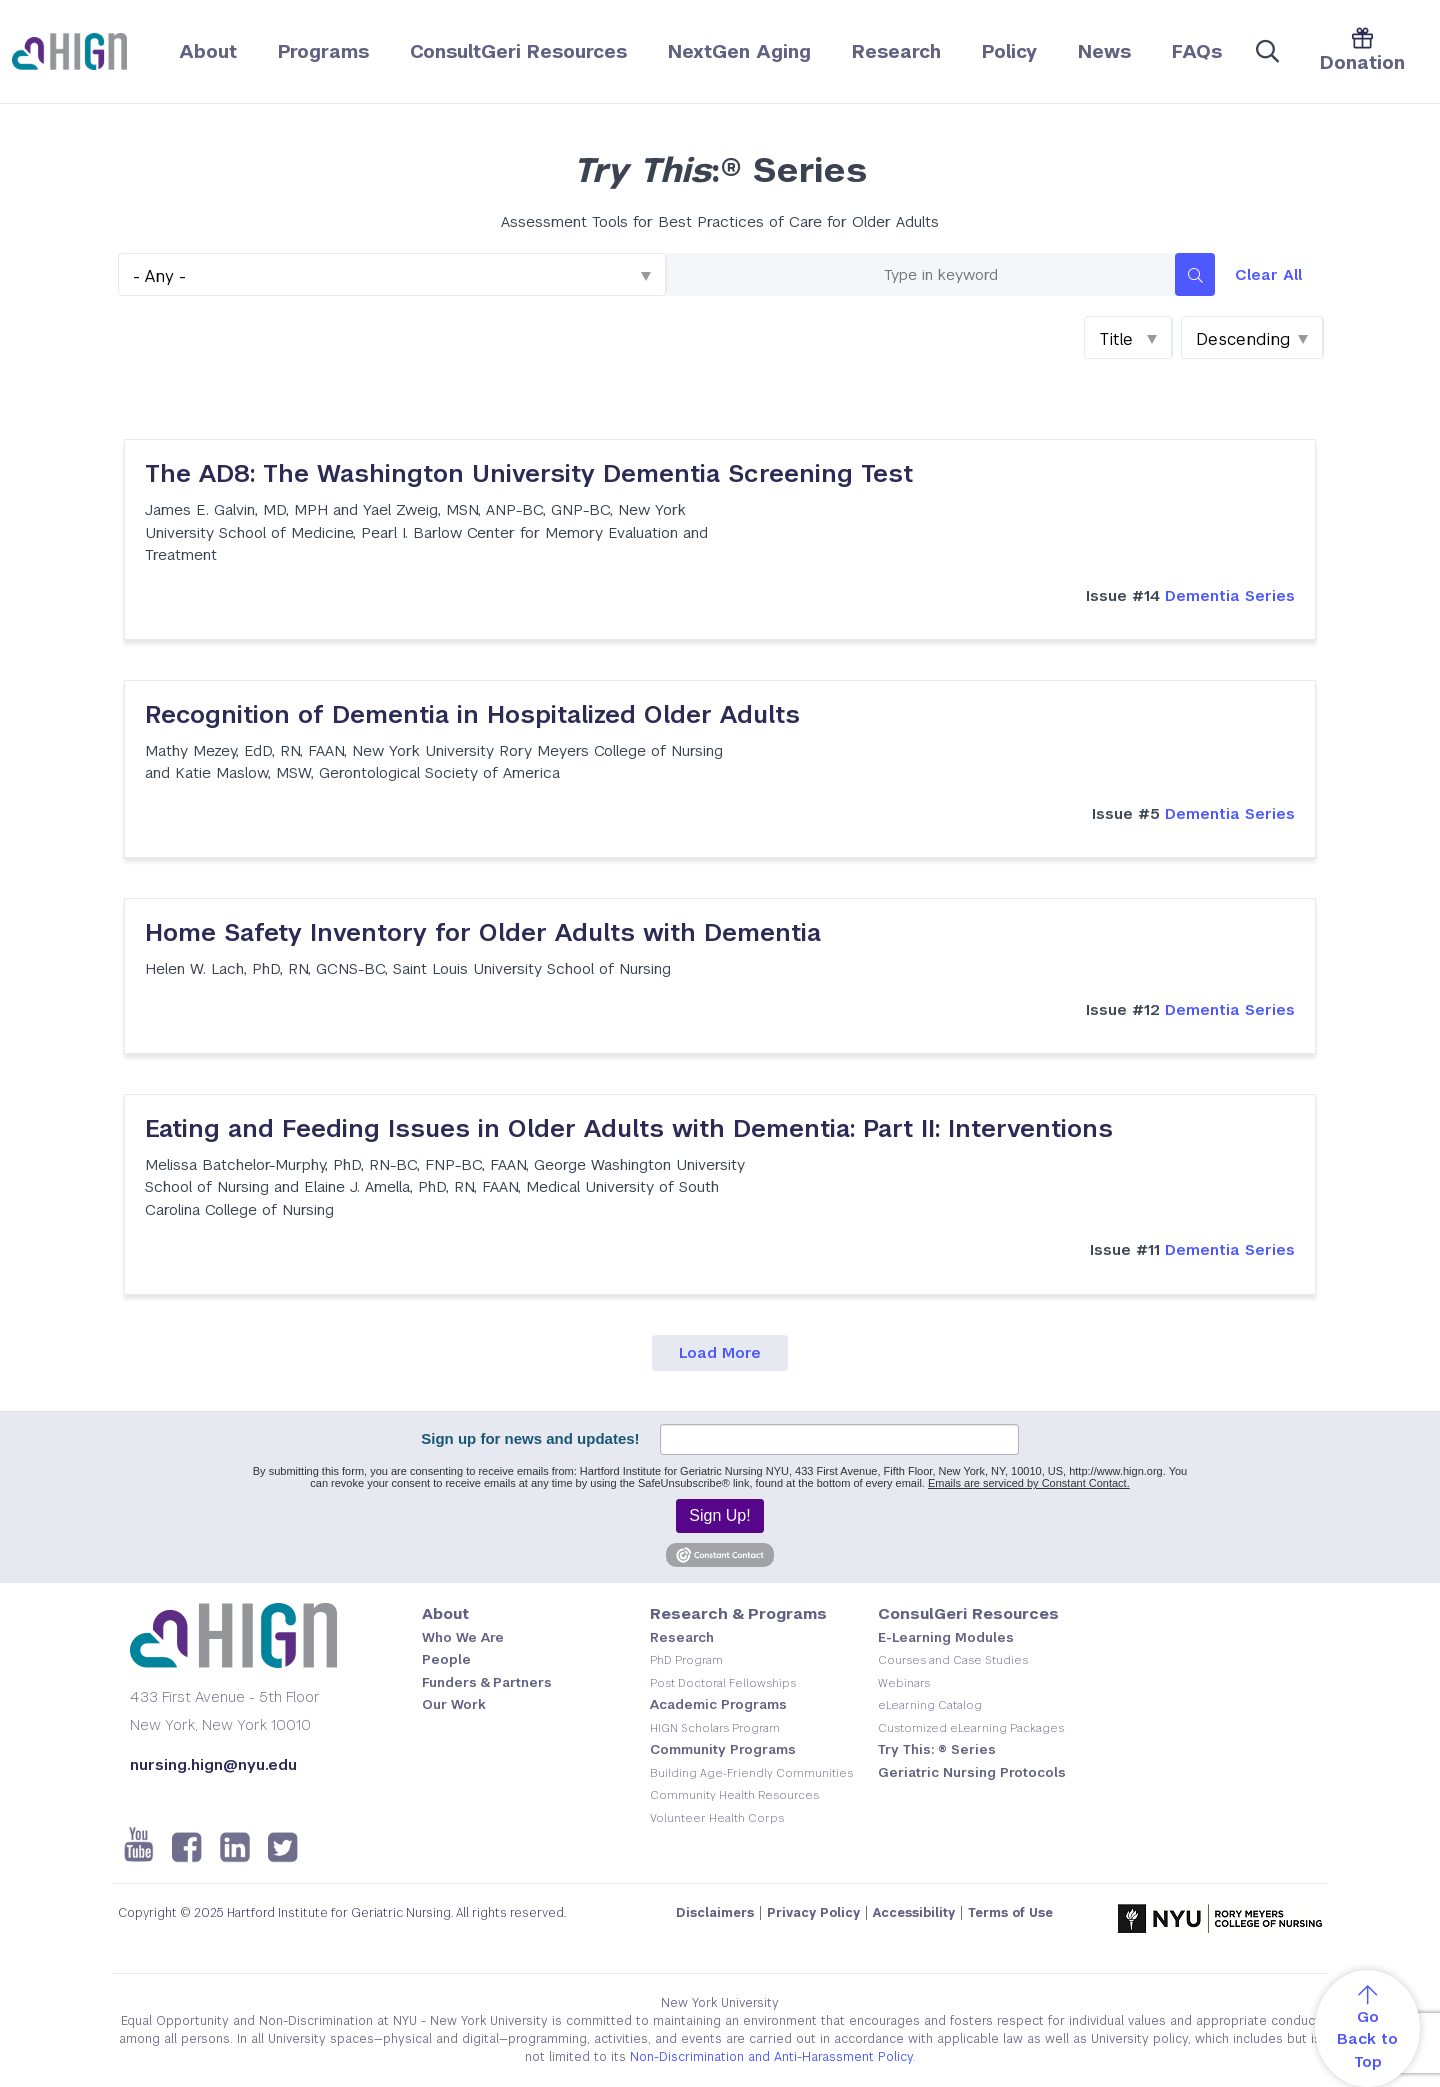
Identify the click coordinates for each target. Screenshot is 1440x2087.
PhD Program (686, 1660)
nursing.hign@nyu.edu (213, 1764)
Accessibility (914, 1913)
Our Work (454, 1704)
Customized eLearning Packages (971, 1728)
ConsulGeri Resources (968, 1613)
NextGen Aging (739, 51)
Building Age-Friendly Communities (751, 1773)
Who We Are (463, 1637)
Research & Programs (738, 1613)
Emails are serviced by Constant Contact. (1029, 1483)
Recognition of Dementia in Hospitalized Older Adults (472, 714)
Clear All (1268, 274)
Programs (323, 51)
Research (896, 51)
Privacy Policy (813, 1913)
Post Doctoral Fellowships (723, 1683)
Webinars (904, 1683)
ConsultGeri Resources (518, 51)
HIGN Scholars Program (715, 1728)
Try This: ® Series (937, 1749)
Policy (1009, 51)
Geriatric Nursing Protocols (972, 1772)
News (1104, 51)
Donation (1362, 50)
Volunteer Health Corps (717, 1818)
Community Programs (723, 1749)
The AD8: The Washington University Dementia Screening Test (529, 473)
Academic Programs (718, 1704)
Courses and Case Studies (953, 1660)
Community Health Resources (734, 1795)
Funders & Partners (487, 1682)
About (208, 51)
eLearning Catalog (930, 1705)
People (446, 1659)
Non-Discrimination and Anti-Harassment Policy (771, 2057)
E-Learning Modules (946, 1637)
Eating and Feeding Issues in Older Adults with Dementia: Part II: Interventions (629, 1128)
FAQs (1197, 51)
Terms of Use (1010, 1913)
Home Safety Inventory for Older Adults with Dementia (483, 932)
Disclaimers (715, 1913)
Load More (720, 1352)
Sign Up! (719, 1515)
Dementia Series (1190, 595)
